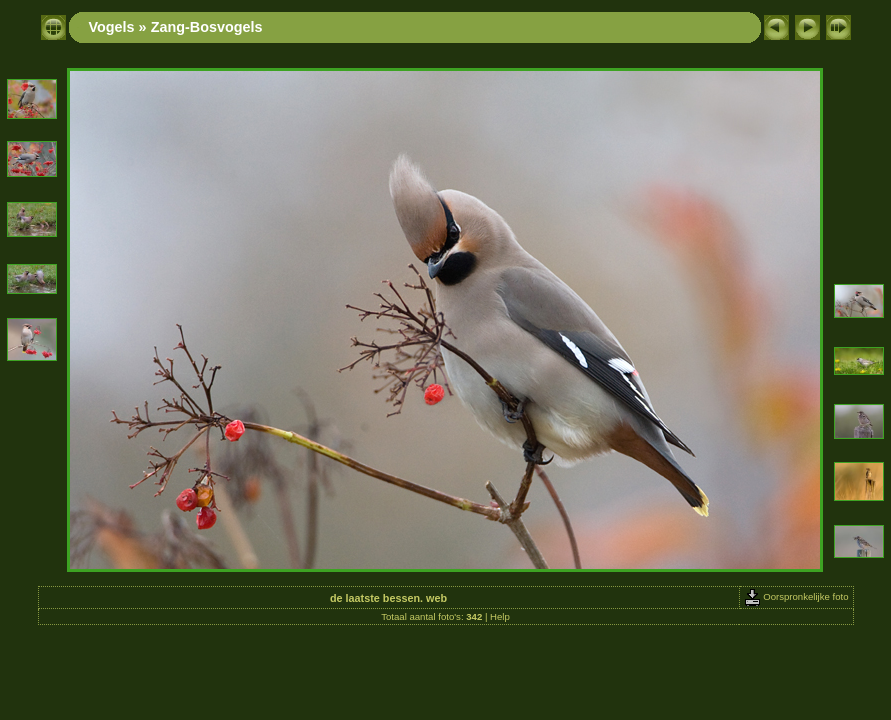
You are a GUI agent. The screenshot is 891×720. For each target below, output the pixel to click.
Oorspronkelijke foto (796, 596)
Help (500, 616)
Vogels (112, 27)
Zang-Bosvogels (207, 27)
